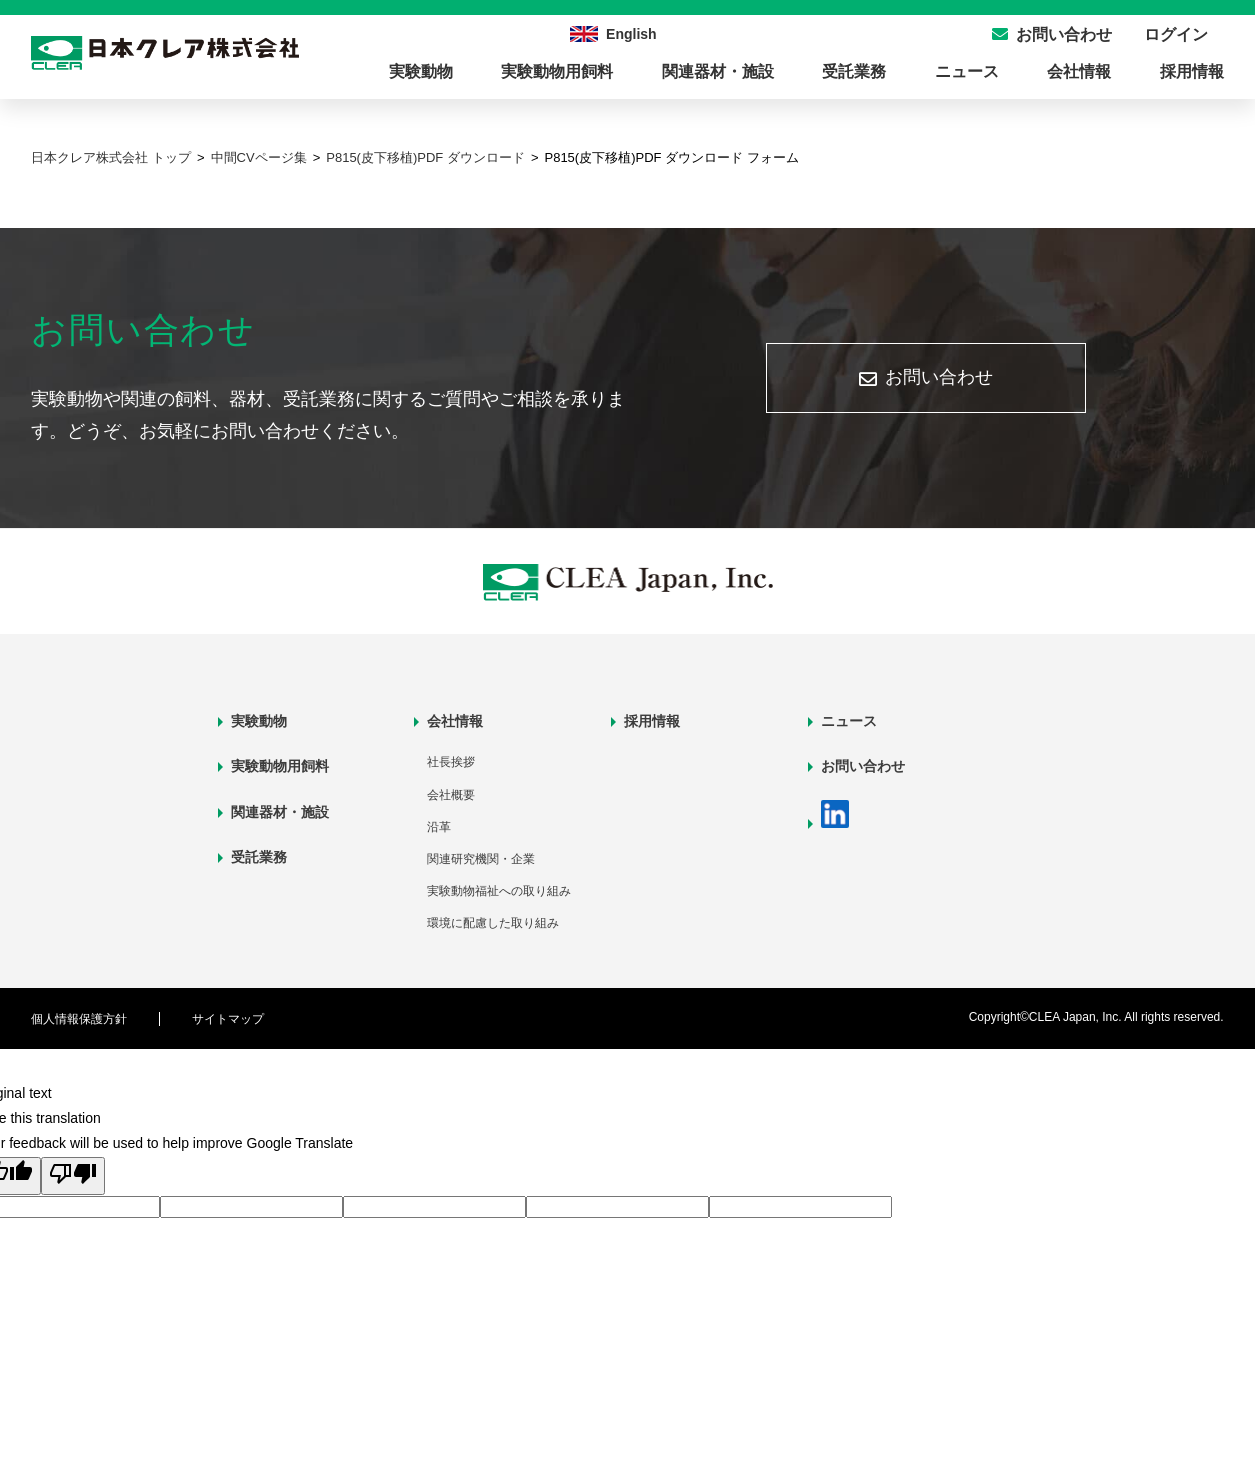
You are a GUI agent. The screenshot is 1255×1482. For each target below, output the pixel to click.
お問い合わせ (939, 377)
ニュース (967, 71)
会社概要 (451, 795)
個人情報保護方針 (79, 1019)
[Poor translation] (73, 1176)
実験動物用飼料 (557, 71)
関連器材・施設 (718, 71)
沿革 (439, 827)
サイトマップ (228, 1019)
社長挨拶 (451, 762)
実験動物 (421, 71)
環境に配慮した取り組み (493, 923)
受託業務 (854, 71)
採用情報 (1192, 71)
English (631, 34)
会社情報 (1079, 71)
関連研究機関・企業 (481, 859)
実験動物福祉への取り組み (499, 891)
